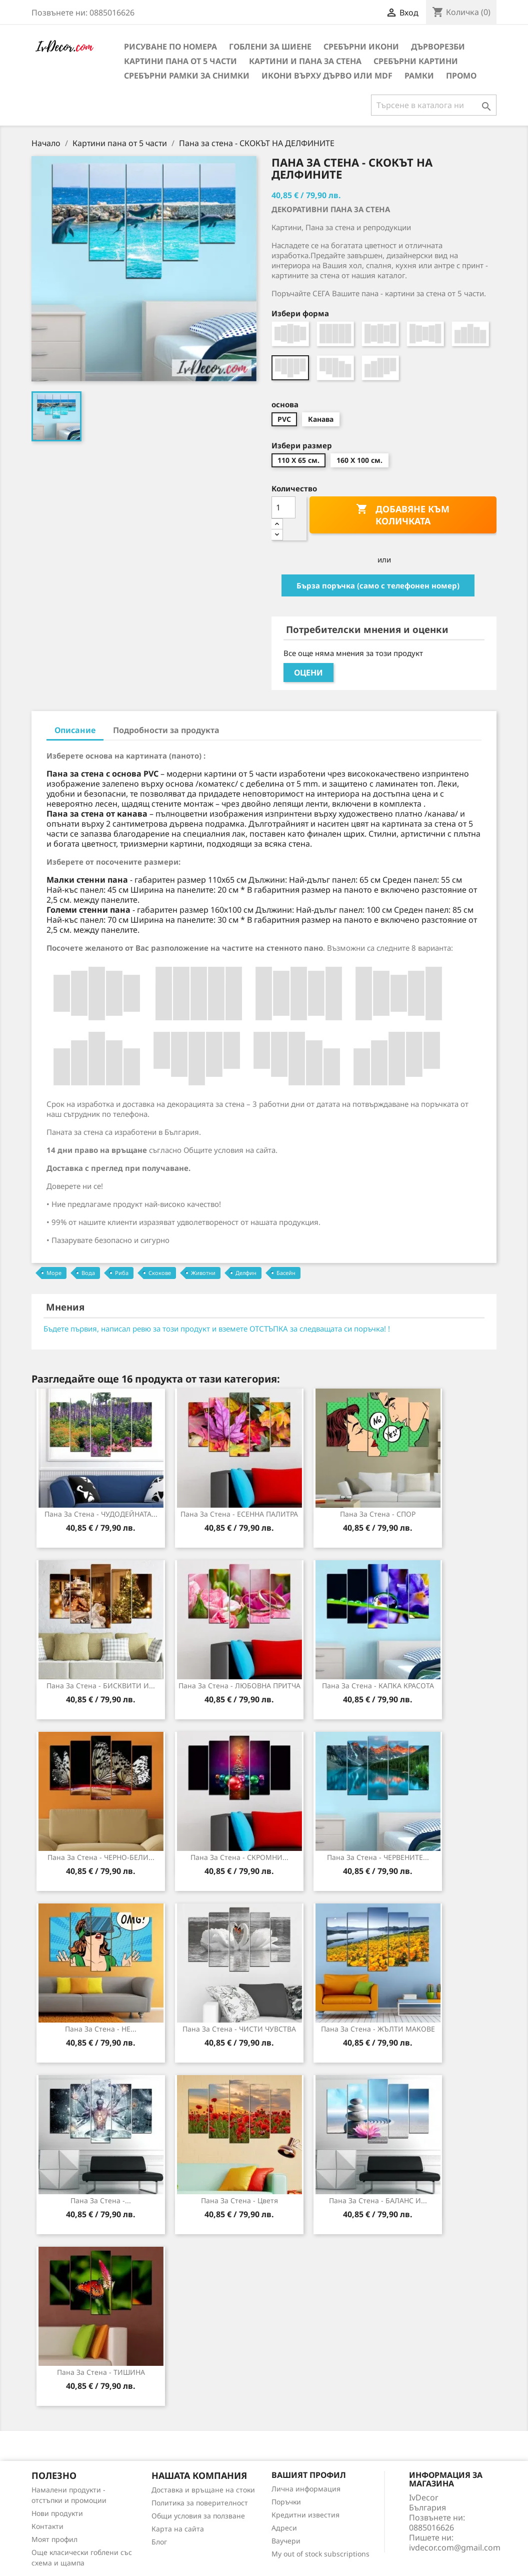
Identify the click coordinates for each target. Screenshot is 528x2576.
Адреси (284, 2527)
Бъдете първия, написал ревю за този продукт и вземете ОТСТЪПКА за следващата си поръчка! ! (217, 1329)
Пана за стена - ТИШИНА (101, 2372)
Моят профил (55, 2539)
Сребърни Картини (416, 61)
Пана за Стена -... (100, 2200)
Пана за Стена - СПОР (378, 1514)
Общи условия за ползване (198, 2515)
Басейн (286, 1272)
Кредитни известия (306, 2514)
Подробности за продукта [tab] (166, 730)
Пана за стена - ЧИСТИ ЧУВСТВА (239, 2029)
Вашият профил (309, 2474)
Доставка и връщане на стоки (203, 2489)
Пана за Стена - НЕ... (100, 2029)
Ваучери (286, 2540)
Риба (121, 1272)
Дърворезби (438, 46)
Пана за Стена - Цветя (239, 2200)
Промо (461, 75)
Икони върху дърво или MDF (327, 75)
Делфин (246, 1272)
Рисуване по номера (170, 46)
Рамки (419, 75)
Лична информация (306, 2488)
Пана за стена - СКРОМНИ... (239, 1857)
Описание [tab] (75, 730)
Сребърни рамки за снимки (187, 75)
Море (54, 1272)
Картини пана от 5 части (180, 61)
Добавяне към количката (403, 515)
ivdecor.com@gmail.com (454, 2547)
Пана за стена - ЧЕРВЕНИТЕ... (378, 1857)
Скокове (159, 1272)
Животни (203, 1272)
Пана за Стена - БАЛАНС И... (378, 2200)
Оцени (308, 672)
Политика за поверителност (200, 2502)
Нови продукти (57, 2513)
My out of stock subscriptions (321, 2553)
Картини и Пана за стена (305, 61)
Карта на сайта (178, 2528)
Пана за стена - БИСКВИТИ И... (100, 1685)
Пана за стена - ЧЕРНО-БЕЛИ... (101, 1857)
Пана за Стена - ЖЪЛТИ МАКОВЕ (378, 2029)
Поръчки (286, 2501)
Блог (159, 2541)
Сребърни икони (361, 46)
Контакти (48, 2526)
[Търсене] (433, 105)
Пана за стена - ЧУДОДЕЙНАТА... (101, 1514)
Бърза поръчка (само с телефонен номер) (378, 585)
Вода (88, 1272)
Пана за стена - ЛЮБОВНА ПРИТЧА (239, 1685)
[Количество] (284, 507)
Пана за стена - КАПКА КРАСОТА (378, 1685)
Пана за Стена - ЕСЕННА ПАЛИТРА (239, 1514)
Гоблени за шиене (270, 46)
